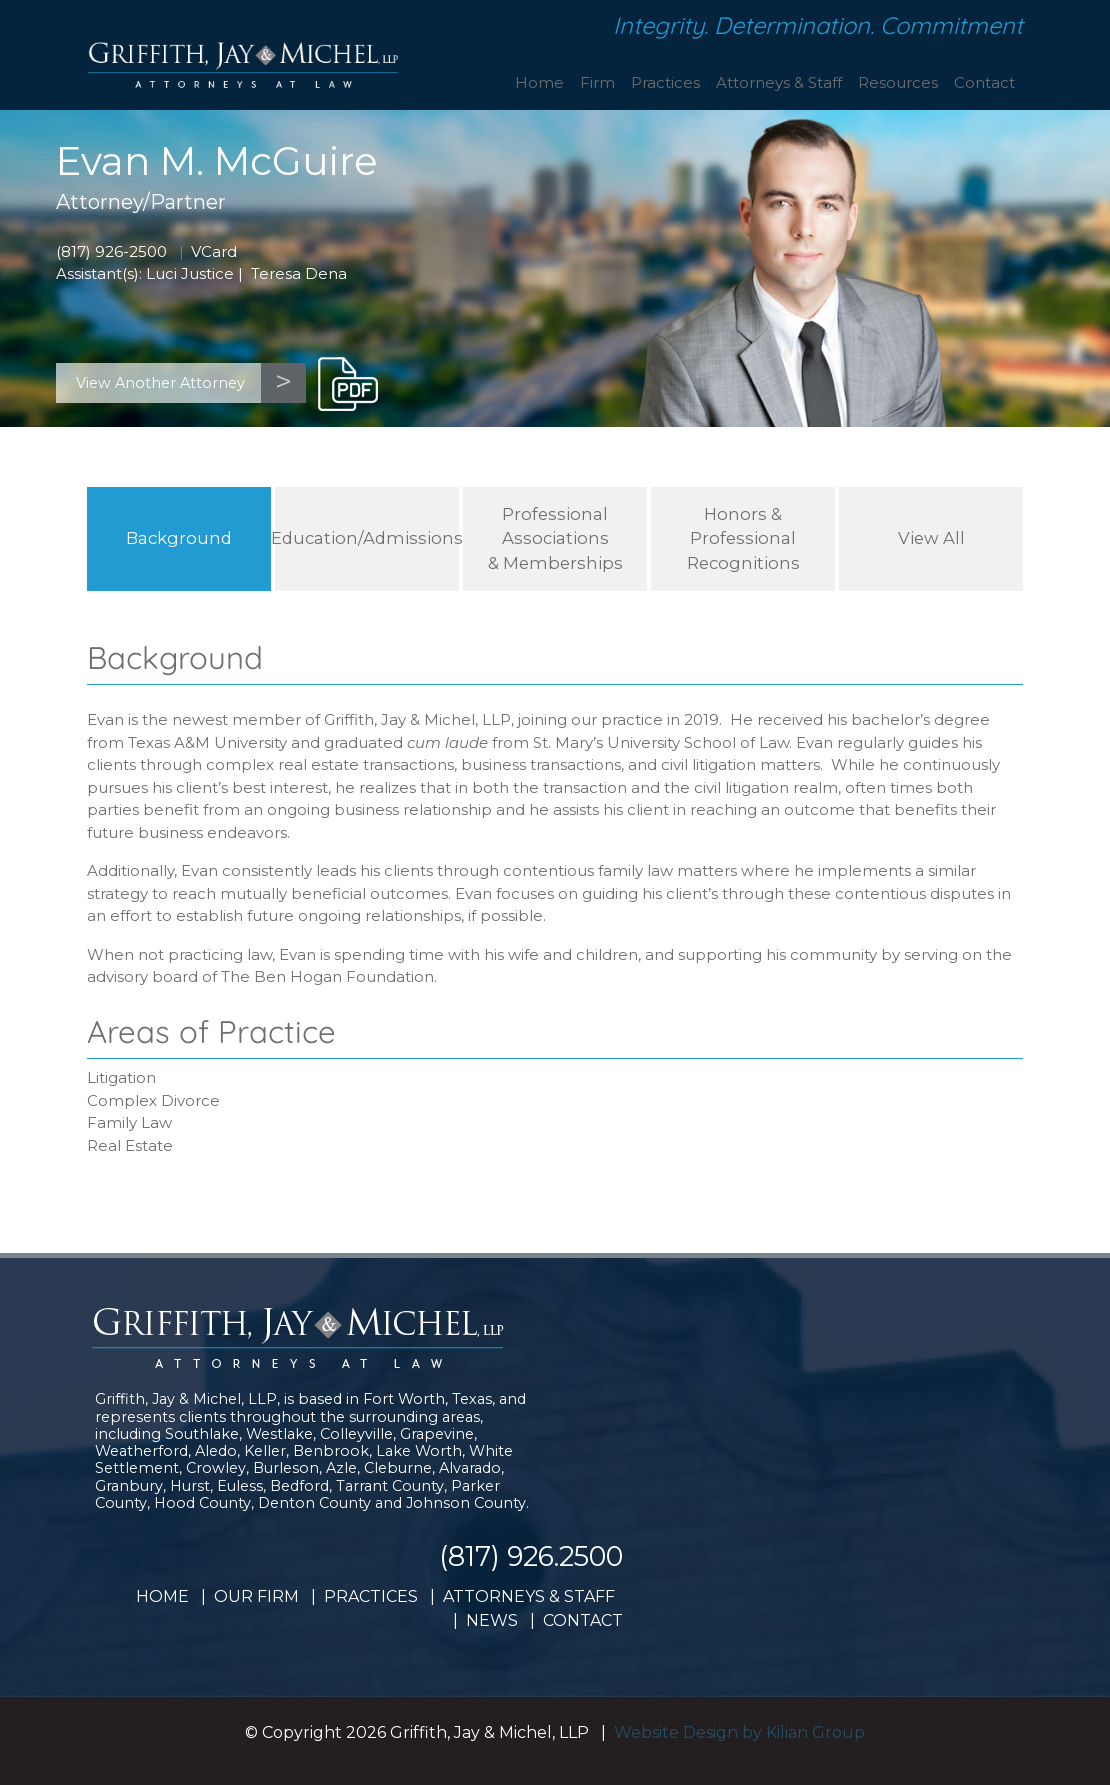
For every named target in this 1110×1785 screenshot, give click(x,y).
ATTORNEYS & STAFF (529, 1596)
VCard (214, 251)
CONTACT (583, 1620)
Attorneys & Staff (779, 82)
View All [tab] (931, 538)
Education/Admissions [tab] (367, 538)
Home (539, 82)
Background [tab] (179, 538)
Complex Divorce (153, 1100)
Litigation (121, 1077)
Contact (984, 82)
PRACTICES (371, 1596)
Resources (898, 82)
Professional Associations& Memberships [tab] (555, 539)
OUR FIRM (256, 1596)
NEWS (492, 1620)
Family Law (129, 1122)
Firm (597, 82)
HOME (162, 1596)
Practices (665, 82)
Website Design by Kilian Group (739, 1732)
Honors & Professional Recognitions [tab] (743, 539)
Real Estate (130, 1145)
